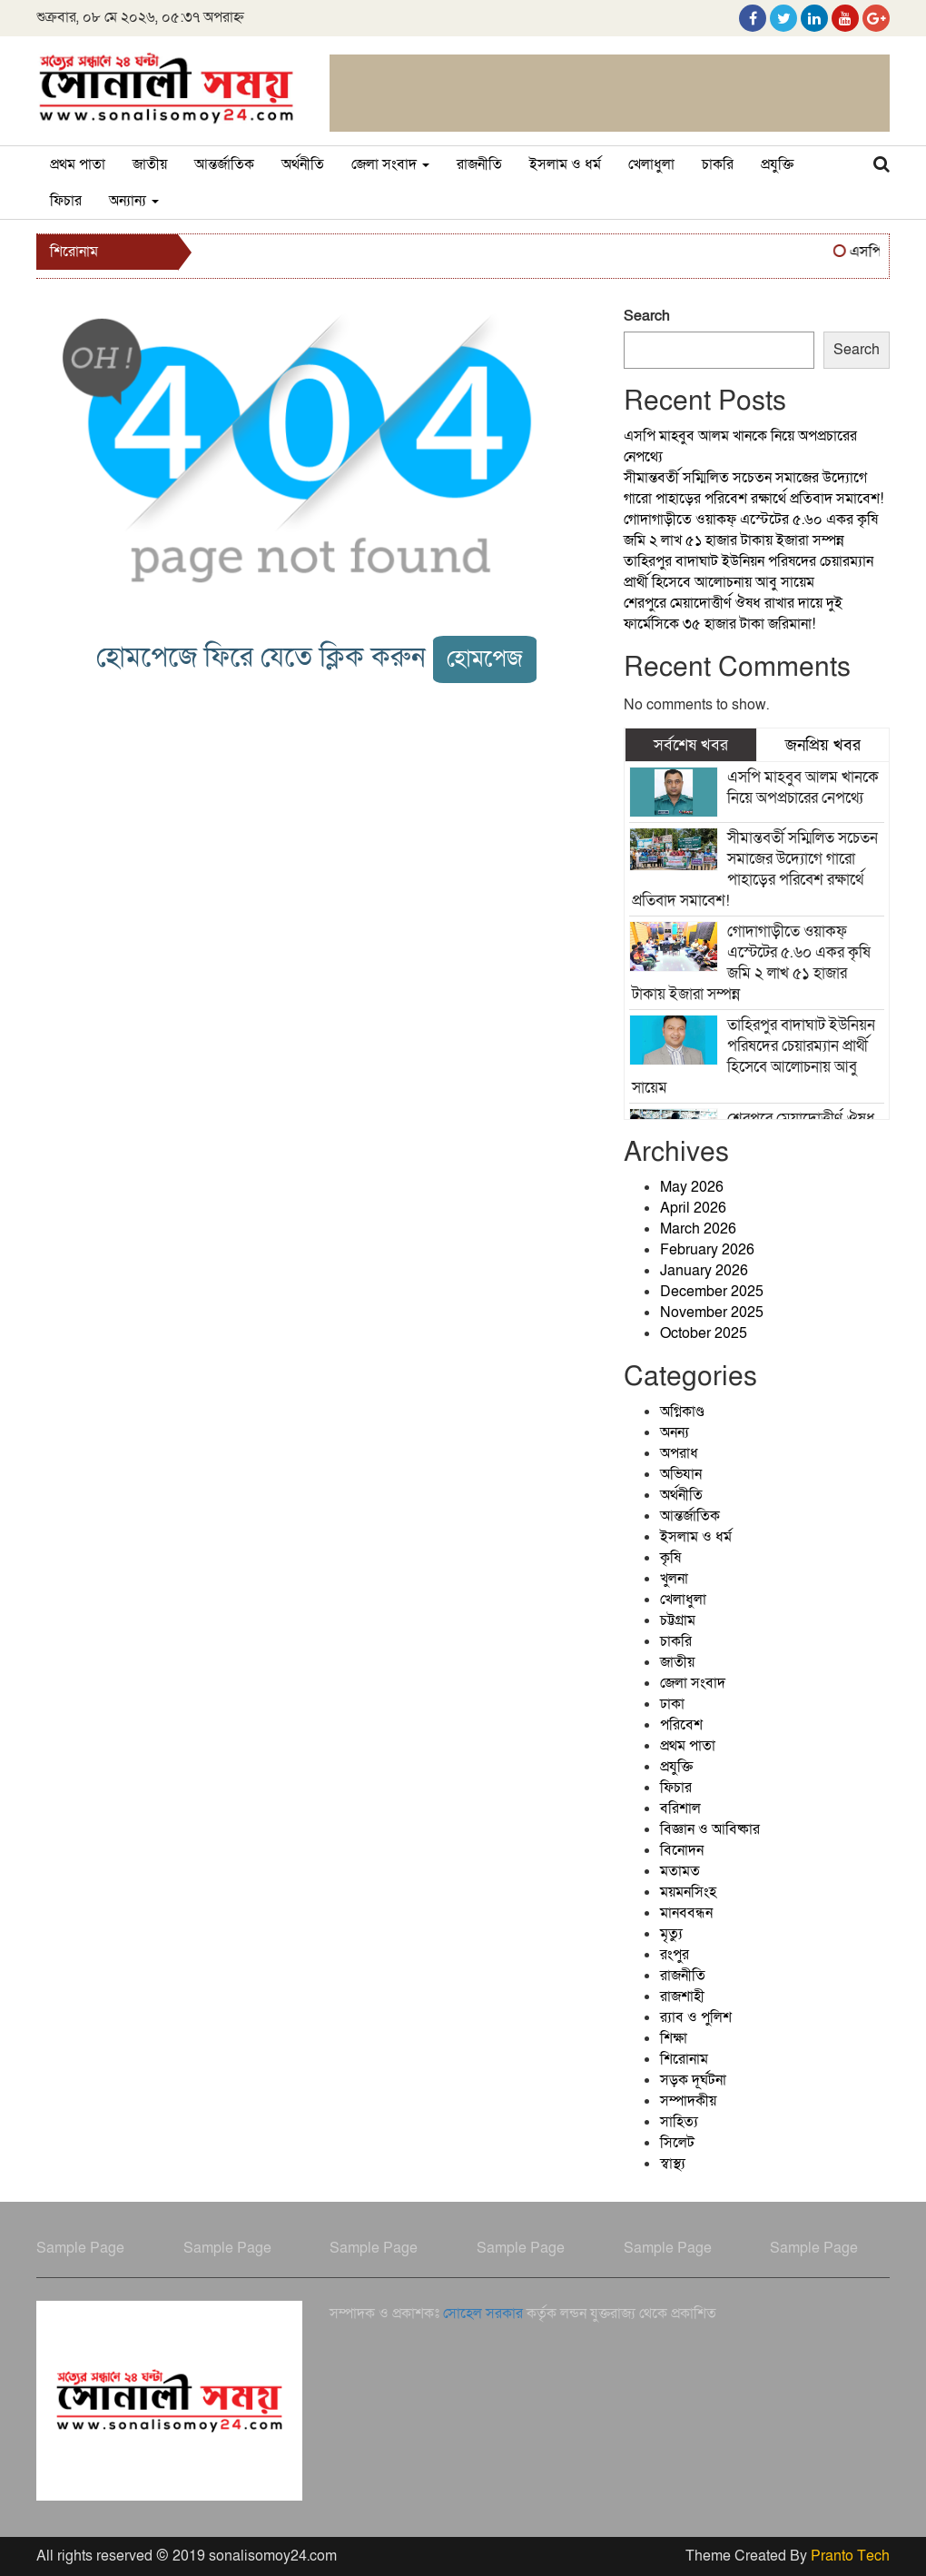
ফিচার (66, 201)
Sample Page (80, 2248)
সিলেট (677, 2143)
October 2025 (703, 1333)
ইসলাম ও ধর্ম (565, 164)
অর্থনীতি (302, 164)
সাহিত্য (679, 2122)
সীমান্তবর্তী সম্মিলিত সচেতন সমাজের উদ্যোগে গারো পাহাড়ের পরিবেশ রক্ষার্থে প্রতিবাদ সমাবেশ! (753, 488)
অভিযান (681, 1474)
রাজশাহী (682, 1996)
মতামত (680, 1871)
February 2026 (707, 1250)
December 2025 (711, 1292)
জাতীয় (150, 164)
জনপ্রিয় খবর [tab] (823, 745)
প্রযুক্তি (777, 164)
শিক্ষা (673, 2038)
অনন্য (674, 1432)
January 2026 (704, 1271)
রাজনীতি (479, 164)
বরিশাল (680, 1808)
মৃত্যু (671, 1934)
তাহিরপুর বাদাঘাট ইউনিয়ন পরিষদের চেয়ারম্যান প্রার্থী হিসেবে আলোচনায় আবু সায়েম (748, 571)
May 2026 (692, 1187)
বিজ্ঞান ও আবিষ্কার (710, 1829)
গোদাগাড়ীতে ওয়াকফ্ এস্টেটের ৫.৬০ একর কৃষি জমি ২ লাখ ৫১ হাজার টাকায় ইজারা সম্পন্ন (751, 530)
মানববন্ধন (686, 1913)
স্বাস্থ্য (672, 2164)
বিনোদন (682, 1850)
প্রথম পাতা (77, 164)
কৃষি (670, 1558)
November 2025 (711, 1313)
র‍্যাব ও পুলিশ (696, 2017)
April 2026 (693, 1208)
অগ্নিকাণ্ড (682, 1412)
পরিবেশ (681, 1725)
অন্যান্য (134, 201)
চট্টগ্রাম (677, 1620)
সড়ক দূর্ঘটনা (693, 2080)
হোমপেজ (485, 659)
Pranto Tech (850, 2556)
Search (647, 316)
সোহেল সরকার (483, 2313)
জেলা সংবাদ (390, 164)
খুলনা (674, 1579)
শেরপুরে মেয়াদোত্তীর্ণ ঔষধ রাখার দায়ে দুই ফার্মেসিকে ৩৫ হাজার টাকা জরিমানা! (733, 613)
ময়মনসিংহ (688, 1892)
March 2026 (698, 1229)
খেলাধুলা (651, 164)
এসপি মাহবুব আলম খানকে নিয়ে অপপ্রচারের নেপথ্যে (803, 787)
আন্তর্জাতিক (224, 164)
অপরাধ (679, 1453)
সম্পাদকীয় (688, 2101)
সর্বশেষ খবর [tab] (691, 745)
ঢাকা (672, 1704)
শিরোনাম (684, 2059)
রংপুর (674, 1955)
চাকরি (718, 164)
